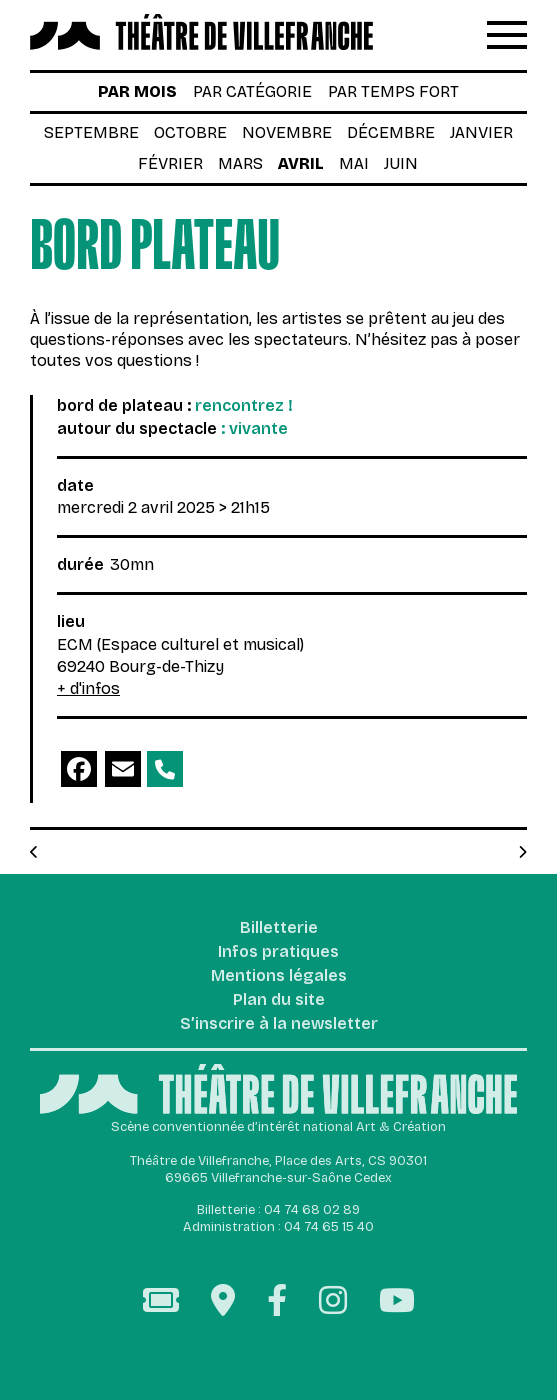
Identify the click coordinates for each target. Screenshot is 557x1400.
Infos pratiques (278, 952)
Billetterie (279, 928)
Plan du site (279, 1000)
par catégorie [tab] (252, 91)
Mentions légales (279, 976)
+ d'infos (88, 688)
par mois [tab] (137, 91)
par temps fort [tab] (393, 91)
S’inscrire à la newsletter (279, 1024)
